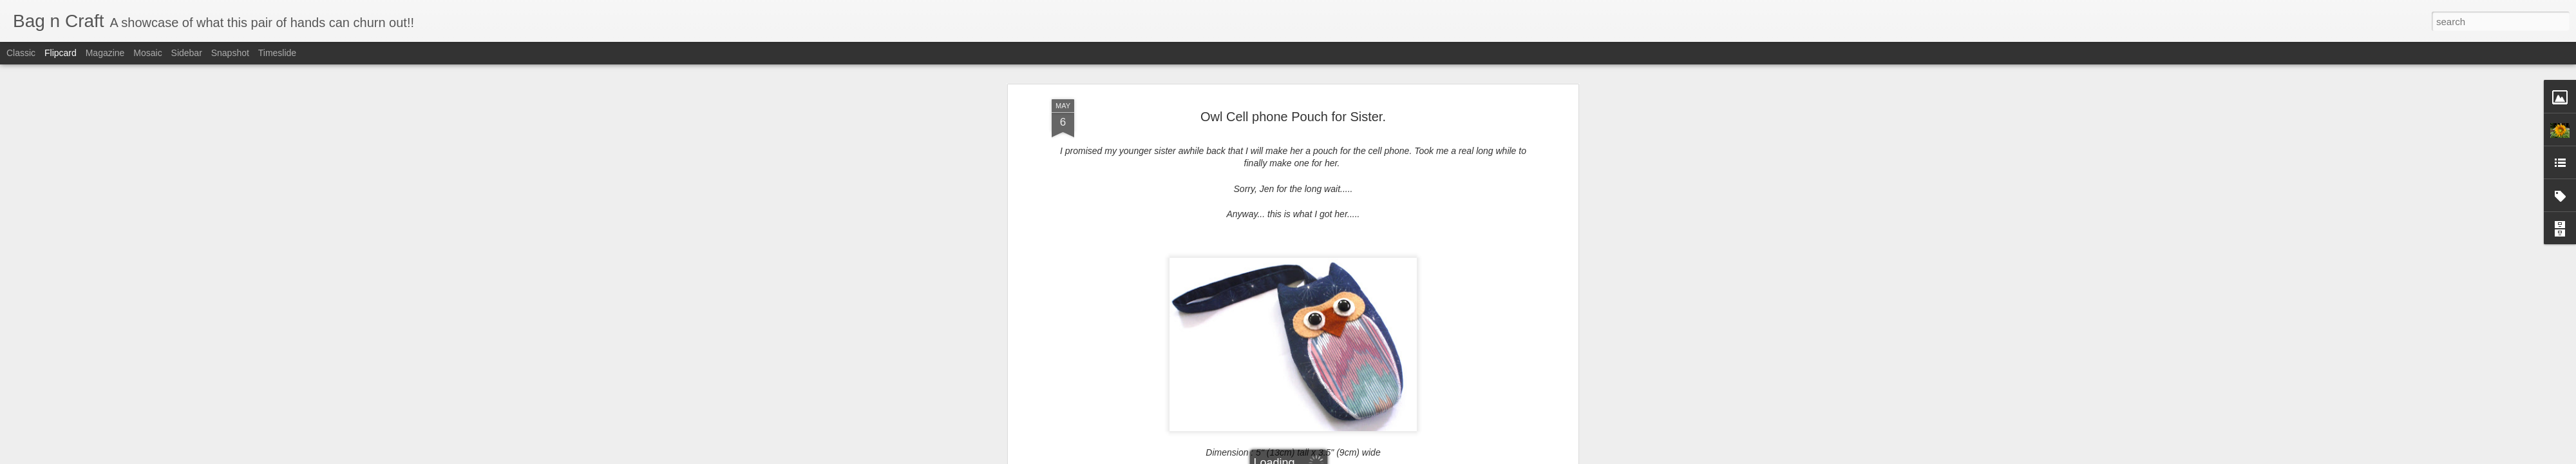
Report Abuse (1366, 457)
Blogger (1328, 457)
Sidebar (186, 53)
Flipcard (60, 53)
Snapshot (230, 53)
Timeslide (277, 53)
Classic (20, 53)
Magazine (105, 53)
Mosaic (147, 53)
